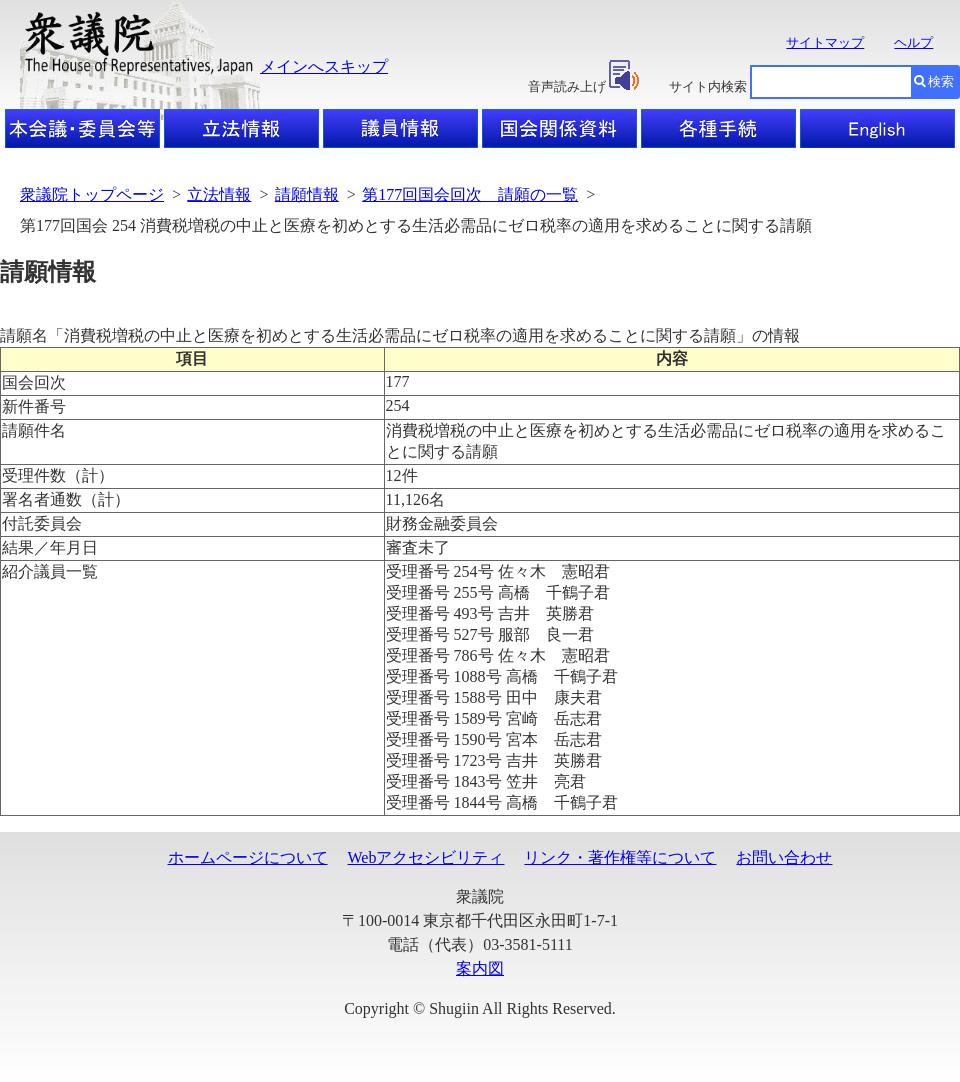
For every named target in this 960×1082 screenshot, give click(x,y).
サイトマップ (825, 42)
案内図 (480, 968)
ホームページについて (248, 857)
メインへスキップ (324, 66)
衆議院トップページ (92, 194)
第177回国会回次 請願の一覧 (470, 194)
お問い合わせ (784, 857)
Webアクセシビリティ (426, 857)
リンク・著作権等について (620, 857)
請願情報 (307, 194)
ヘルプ (913, 42)
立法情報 (219, 194)
